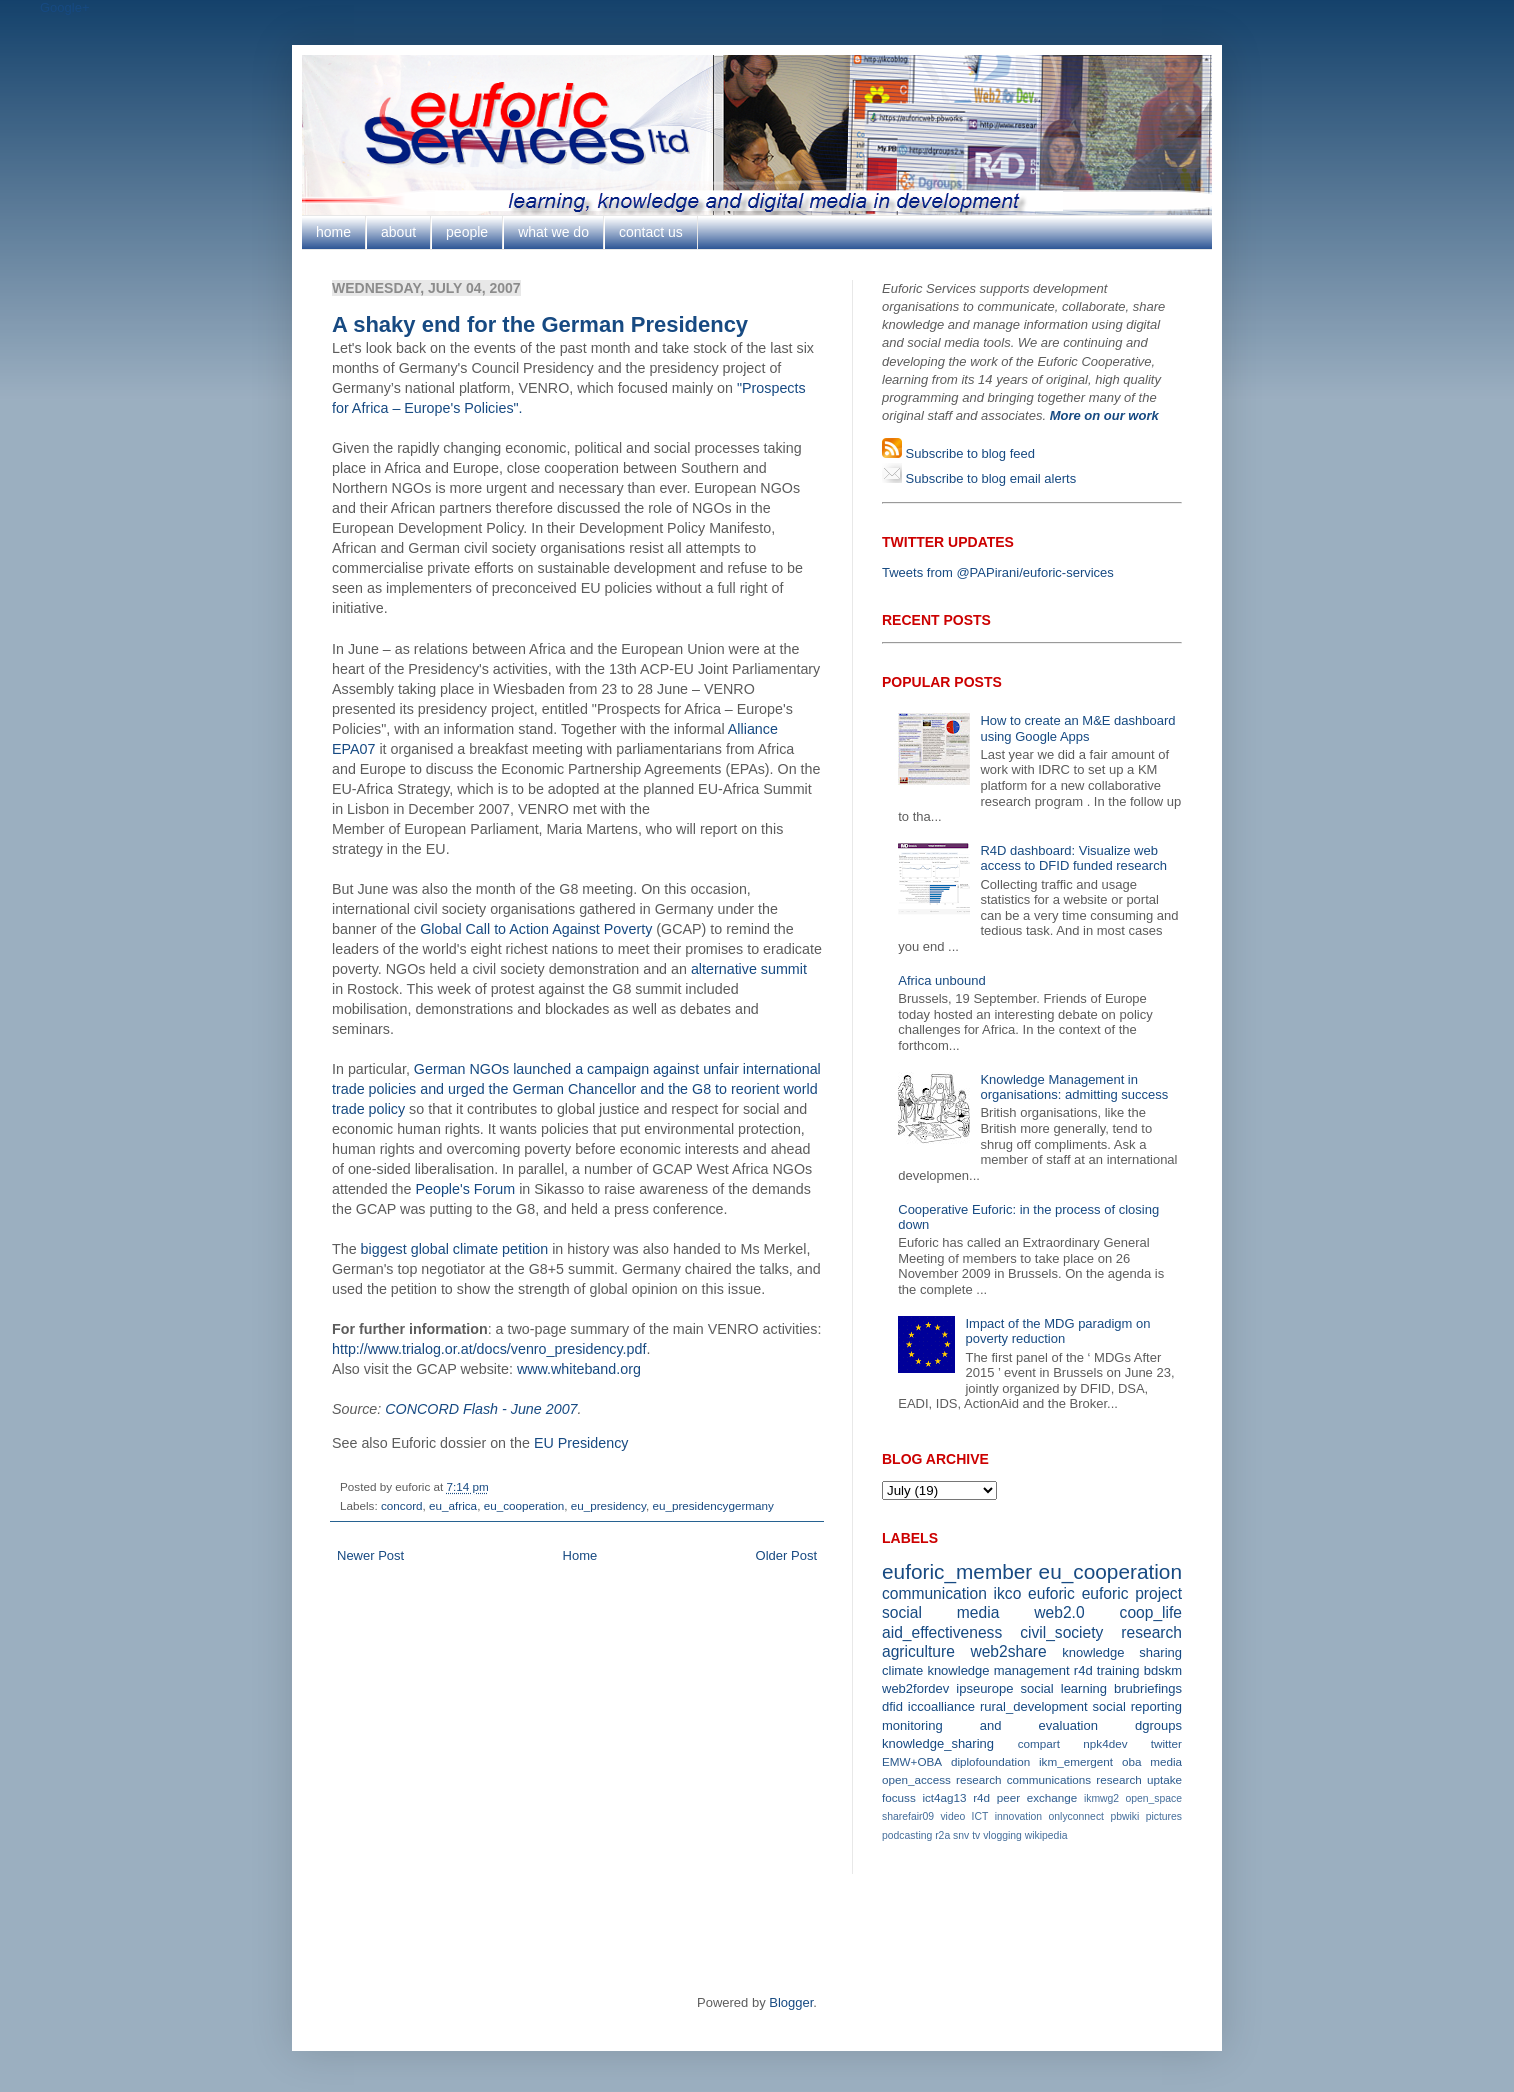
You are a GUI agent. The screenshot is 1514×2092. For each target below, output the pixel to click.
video (952, 1816)
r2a (942, 1835)
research (1151, 1632)
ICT (980, 1816)
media (1166, 1761)
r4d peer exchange (1025, 1797)
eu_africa (453, 1505)
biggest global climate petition (455, 1249)
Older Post (786, 1555)
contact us (651, 232)
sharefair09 (908, 1816)
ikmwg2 (1101, 1798)
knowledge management (998, 1670)
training (1118, 1670)
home (333, 232)
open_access (916, 1779)
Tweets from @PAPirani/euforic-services (998, 572)
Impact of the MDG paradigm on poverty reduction (1057, 1331)
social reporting (1137, 1706)
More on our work (1104, 415)
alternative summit (749, 969)
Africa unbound (941, 980)
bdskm (1163, 1670)
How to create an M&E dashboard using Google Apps (1077, 728)
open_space (1153, 1798)
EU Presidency (581, 1443)
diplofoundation (990, 1761)
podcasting (907, 1835)
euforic (1051, 1593)
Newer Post (370, 1555)
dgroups (1158, 1725)
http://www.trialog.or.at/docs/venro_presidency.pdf (489, 1349)
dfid (892, 1706)
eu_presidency (608, 1505)
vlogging (1002, 1835)
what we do (553, 232)
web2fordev (915, 1688)
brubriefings (1148, 1688)
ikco (1008, 1593)
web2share (1008, 1651)
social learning (1063, 1688)
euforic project (1132, 1593)
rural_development (1034, 1706)
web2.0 (1059, 1612)
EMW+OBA (912, 1761)
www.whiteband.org (579, 1369)
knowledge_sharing (938, 1743)
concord (402, 1505)
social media (940, 1612)
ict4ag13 (944, 1797)
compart (1039, 1743)
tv (976, 1835)
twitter (1166, 1743)
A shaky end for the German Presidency (540, 324)
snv (961, 1835)
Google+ (65, 7)
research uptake (1139, 1779)
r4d (1083, 1670)
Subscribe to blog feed (968, 453)
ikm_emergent (1076, 1761)
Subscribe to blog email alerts (989, 478)
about (398, 232)
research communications (1023, 1779)
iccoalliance (941, 1706)
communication (934, 1593)
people (467, 232)
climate (902, 1670)
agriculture (918, 1651)
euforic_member (957, 1571)
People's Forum (465, 1189)
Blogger (791, 2002)
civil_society (1061, 1632)
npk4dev (1105, 1743)
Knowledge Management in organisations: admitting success (1074, 1087)
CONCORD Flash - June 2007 (481, 1409)
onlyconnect (1076, 1816)
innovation (1018, 1816)
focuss (899, 1797)
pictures (1164, 1816)
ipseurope (984, 1688)
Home (580, 1555)
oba (1132, 1761)
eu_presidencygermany (713, 1505)
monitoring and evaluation (990, 1725)
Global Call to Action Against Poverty (536, 929)
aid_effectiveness (942, 1632)
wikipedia (1046, 1835)
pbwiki (1124, 1816)
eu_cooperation (524, 1505)
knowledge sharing (1122, 1652)
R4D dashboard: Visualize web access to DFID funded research (1073, 858)
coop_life (1151, 1612)
